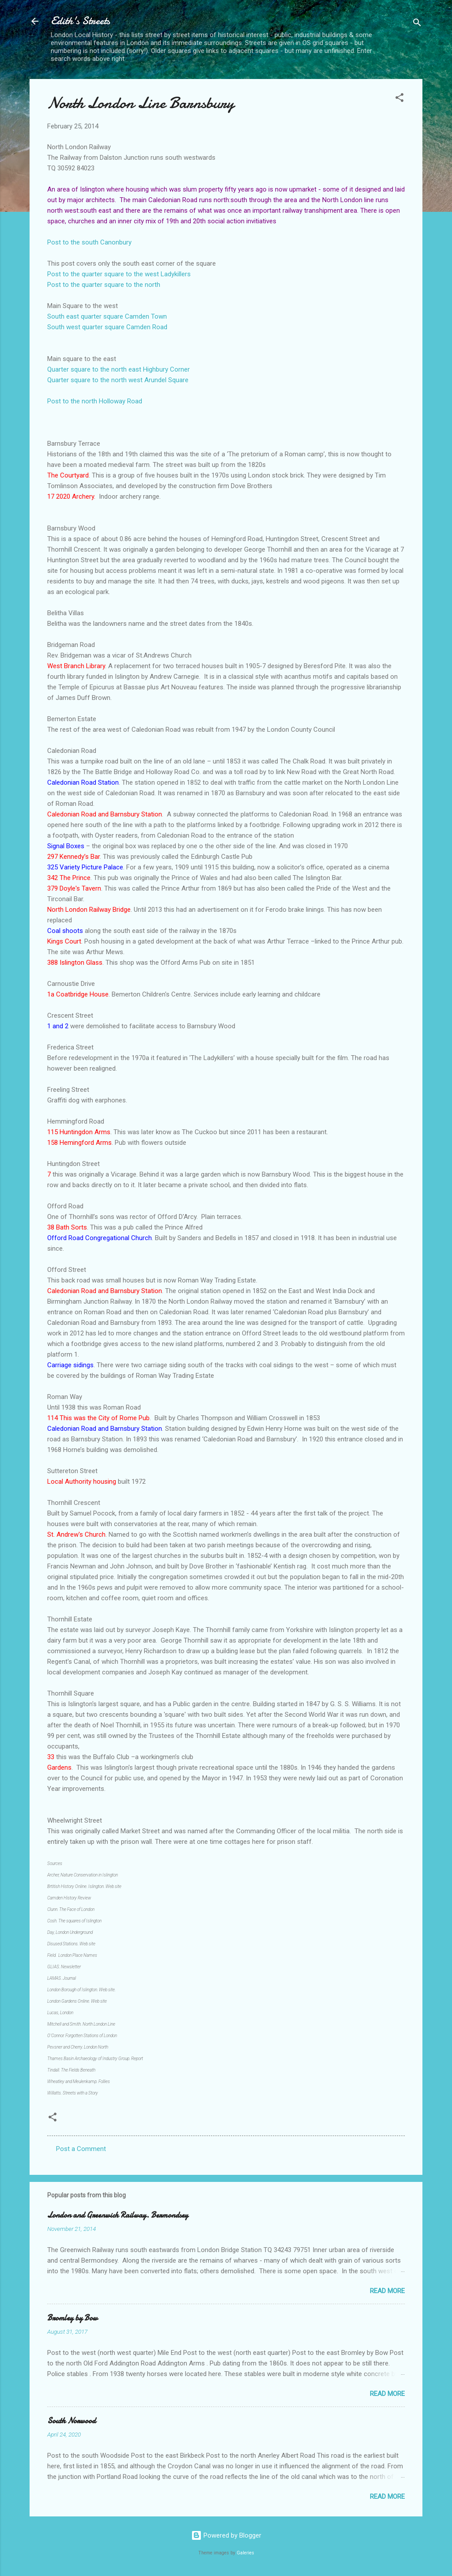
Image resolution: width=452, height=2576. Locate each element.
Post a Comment (81, 2149)
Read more (387, 2291)
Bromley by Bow (72, 2318)
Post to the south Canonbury (89, 242)
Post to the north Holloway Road (94, 401)
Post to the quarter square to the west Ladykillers (119, 274)
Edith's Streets (80, 21)
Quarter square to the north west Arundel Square (117, 380)
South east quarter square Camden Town (107, 316)
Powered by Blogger (226, 2535)
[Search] (417, 24)
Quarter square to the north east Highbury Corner (118, 369)
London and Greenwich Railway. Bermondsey (117, 2215)
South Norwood (71, 2420)
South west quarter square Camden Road (107, 327)
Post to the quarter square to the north (103, 285)
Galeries (245, 2553)
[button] (399, 99)
